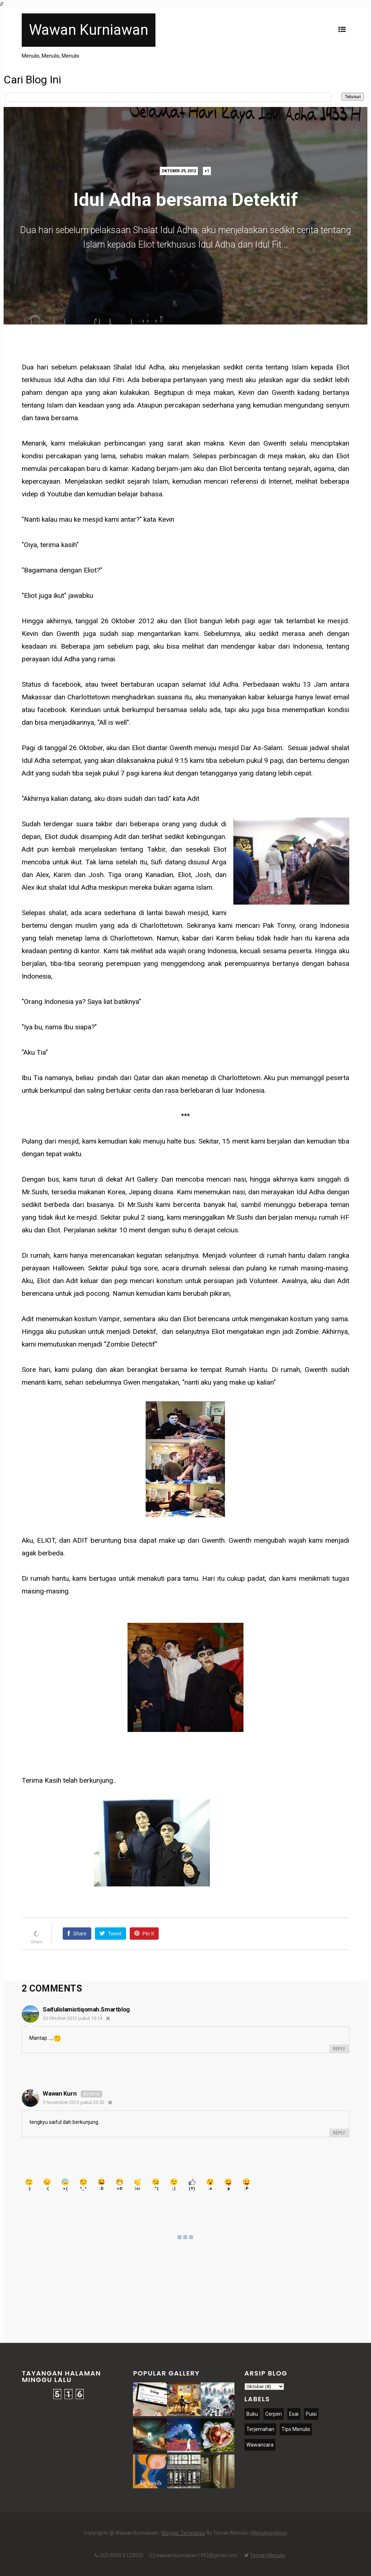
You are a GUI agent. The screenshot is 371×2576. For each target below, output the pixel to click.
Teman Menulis (267, 2555)
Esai (294, 2414)
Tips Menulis (296, 2429)
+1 (207, 171)
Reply (339, 2048)
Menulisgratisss (269, 2533)
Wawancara (260, 2445)
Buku (252, 2414)
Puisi (311, 2414)
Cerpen (273, 2414)
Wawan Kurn (60, 2093)
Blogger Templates (183, 2533)
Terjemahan (260, 2429)
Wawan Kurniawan (88, 29)
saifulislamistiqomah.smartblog (86, 2009)
